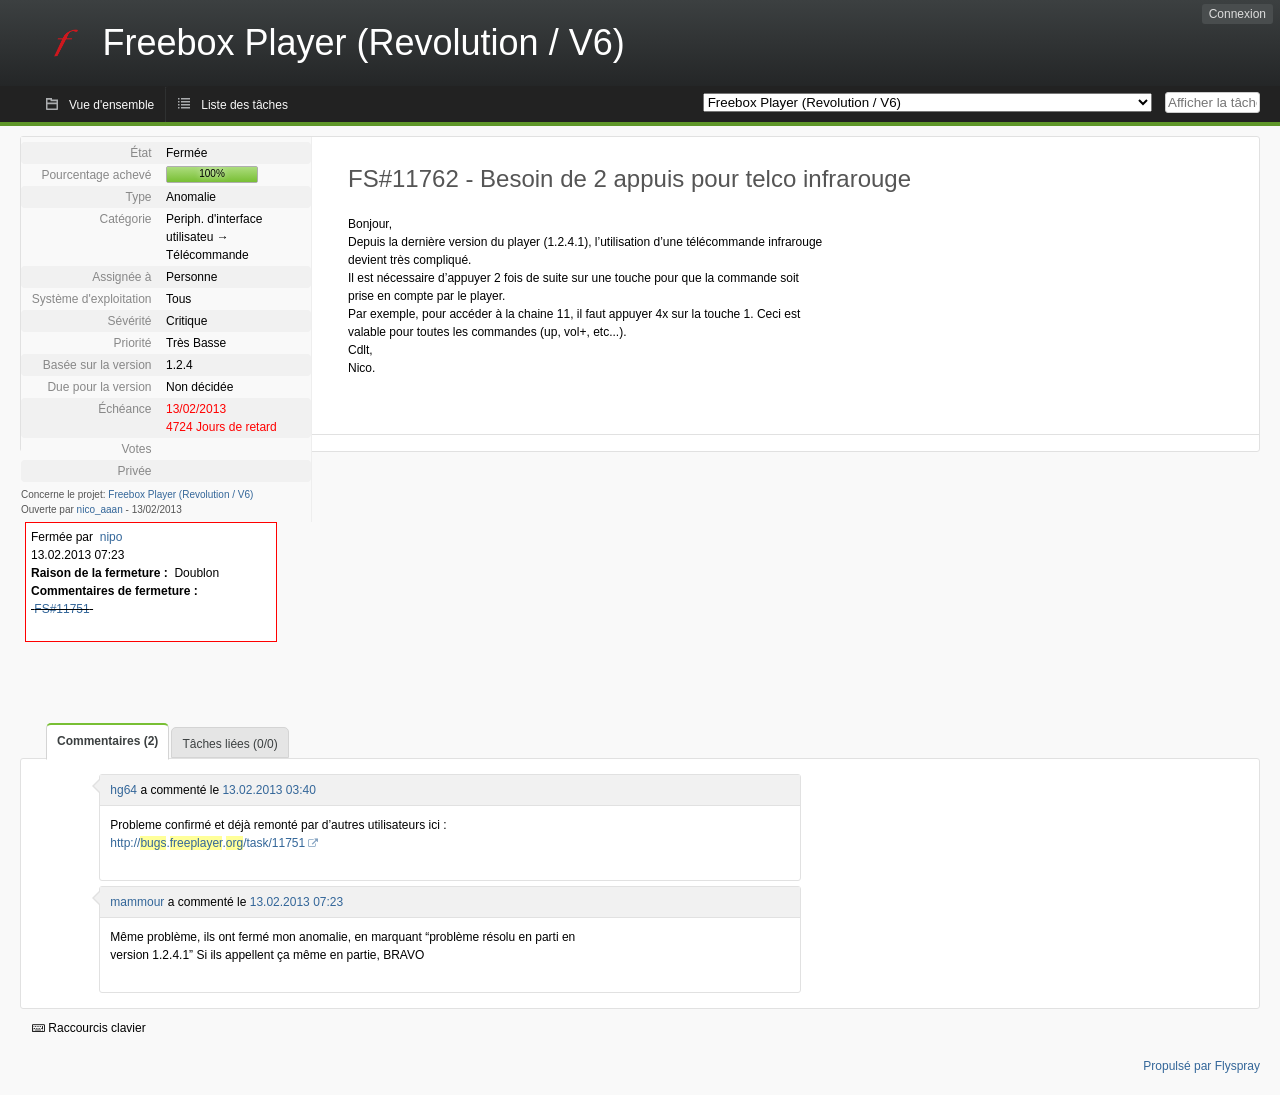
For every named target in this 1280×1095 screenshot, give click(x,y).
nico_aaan (100, 509)
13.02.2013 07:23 (296, 902)
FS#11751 (61, 609)
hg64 (123, 790)
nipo (111, 537)
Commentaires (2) (107, 741)
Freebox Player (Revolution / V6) (180, 494)
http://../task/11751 (207, 843)
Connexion (1237, 14)
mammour (137, 902)
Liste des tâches (244, 105)
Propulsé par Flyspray (1201, 1066)
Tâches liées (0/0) (229, 744)
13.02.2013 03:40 (268, 790)
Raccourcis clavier (89, 1028)
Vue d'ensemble (111, 105)
